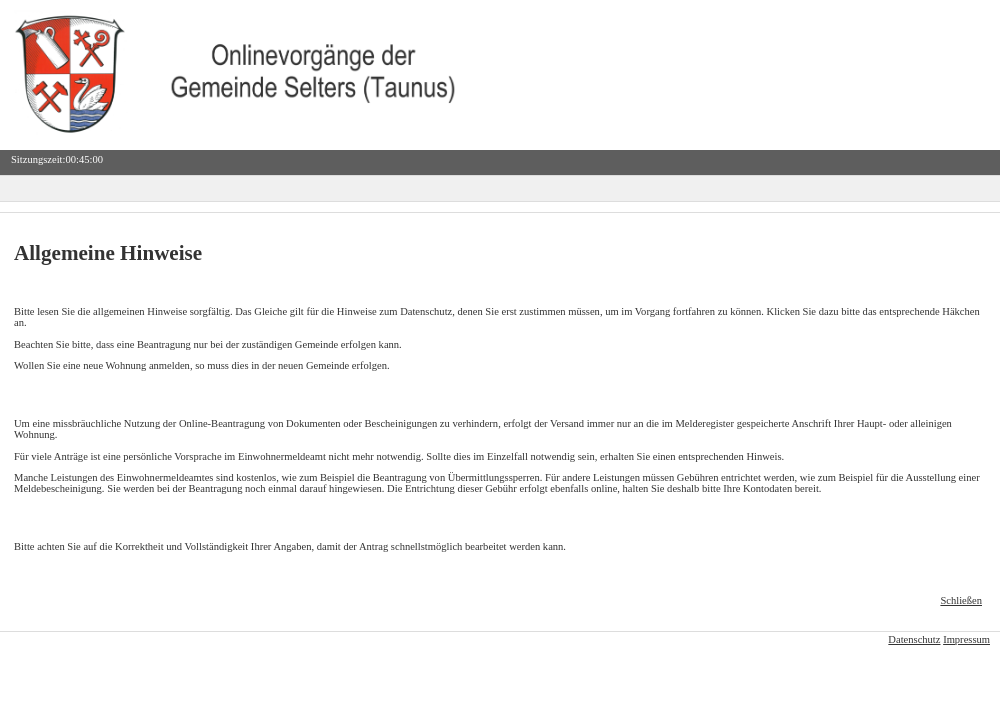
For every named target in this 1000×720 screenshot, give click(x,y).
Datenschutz (914, 639)
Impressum (966, 639)
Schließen (961, 600)
